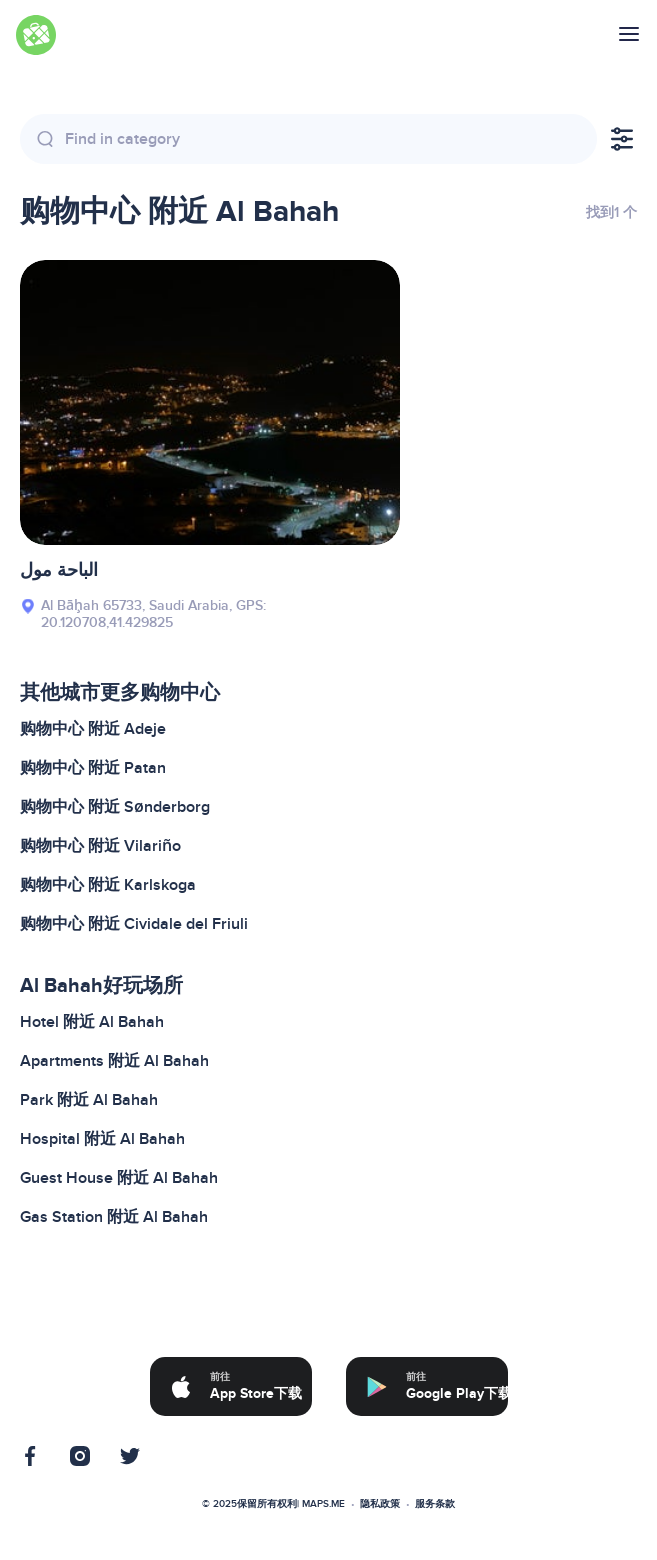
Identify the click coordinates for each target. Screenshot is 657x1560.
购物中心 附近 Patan (93, 768)
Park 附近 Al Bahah (89, 1100)
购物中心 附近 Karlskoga (108, 885)
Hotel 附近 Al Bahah (92, 1022)
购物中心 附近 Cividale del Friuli (134, 924)
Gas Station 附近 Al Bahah (114, 1217)
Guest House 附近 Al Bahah (119, 1178)
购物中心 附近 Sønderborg (115, 807)
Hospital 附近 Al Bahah (102, 1139)
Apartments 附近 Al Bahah (114, 1061)
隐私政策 (380, 1504)
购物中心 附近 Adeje (93, 729)
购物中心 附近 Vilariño (100, 846)
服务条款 (435, 1504)
